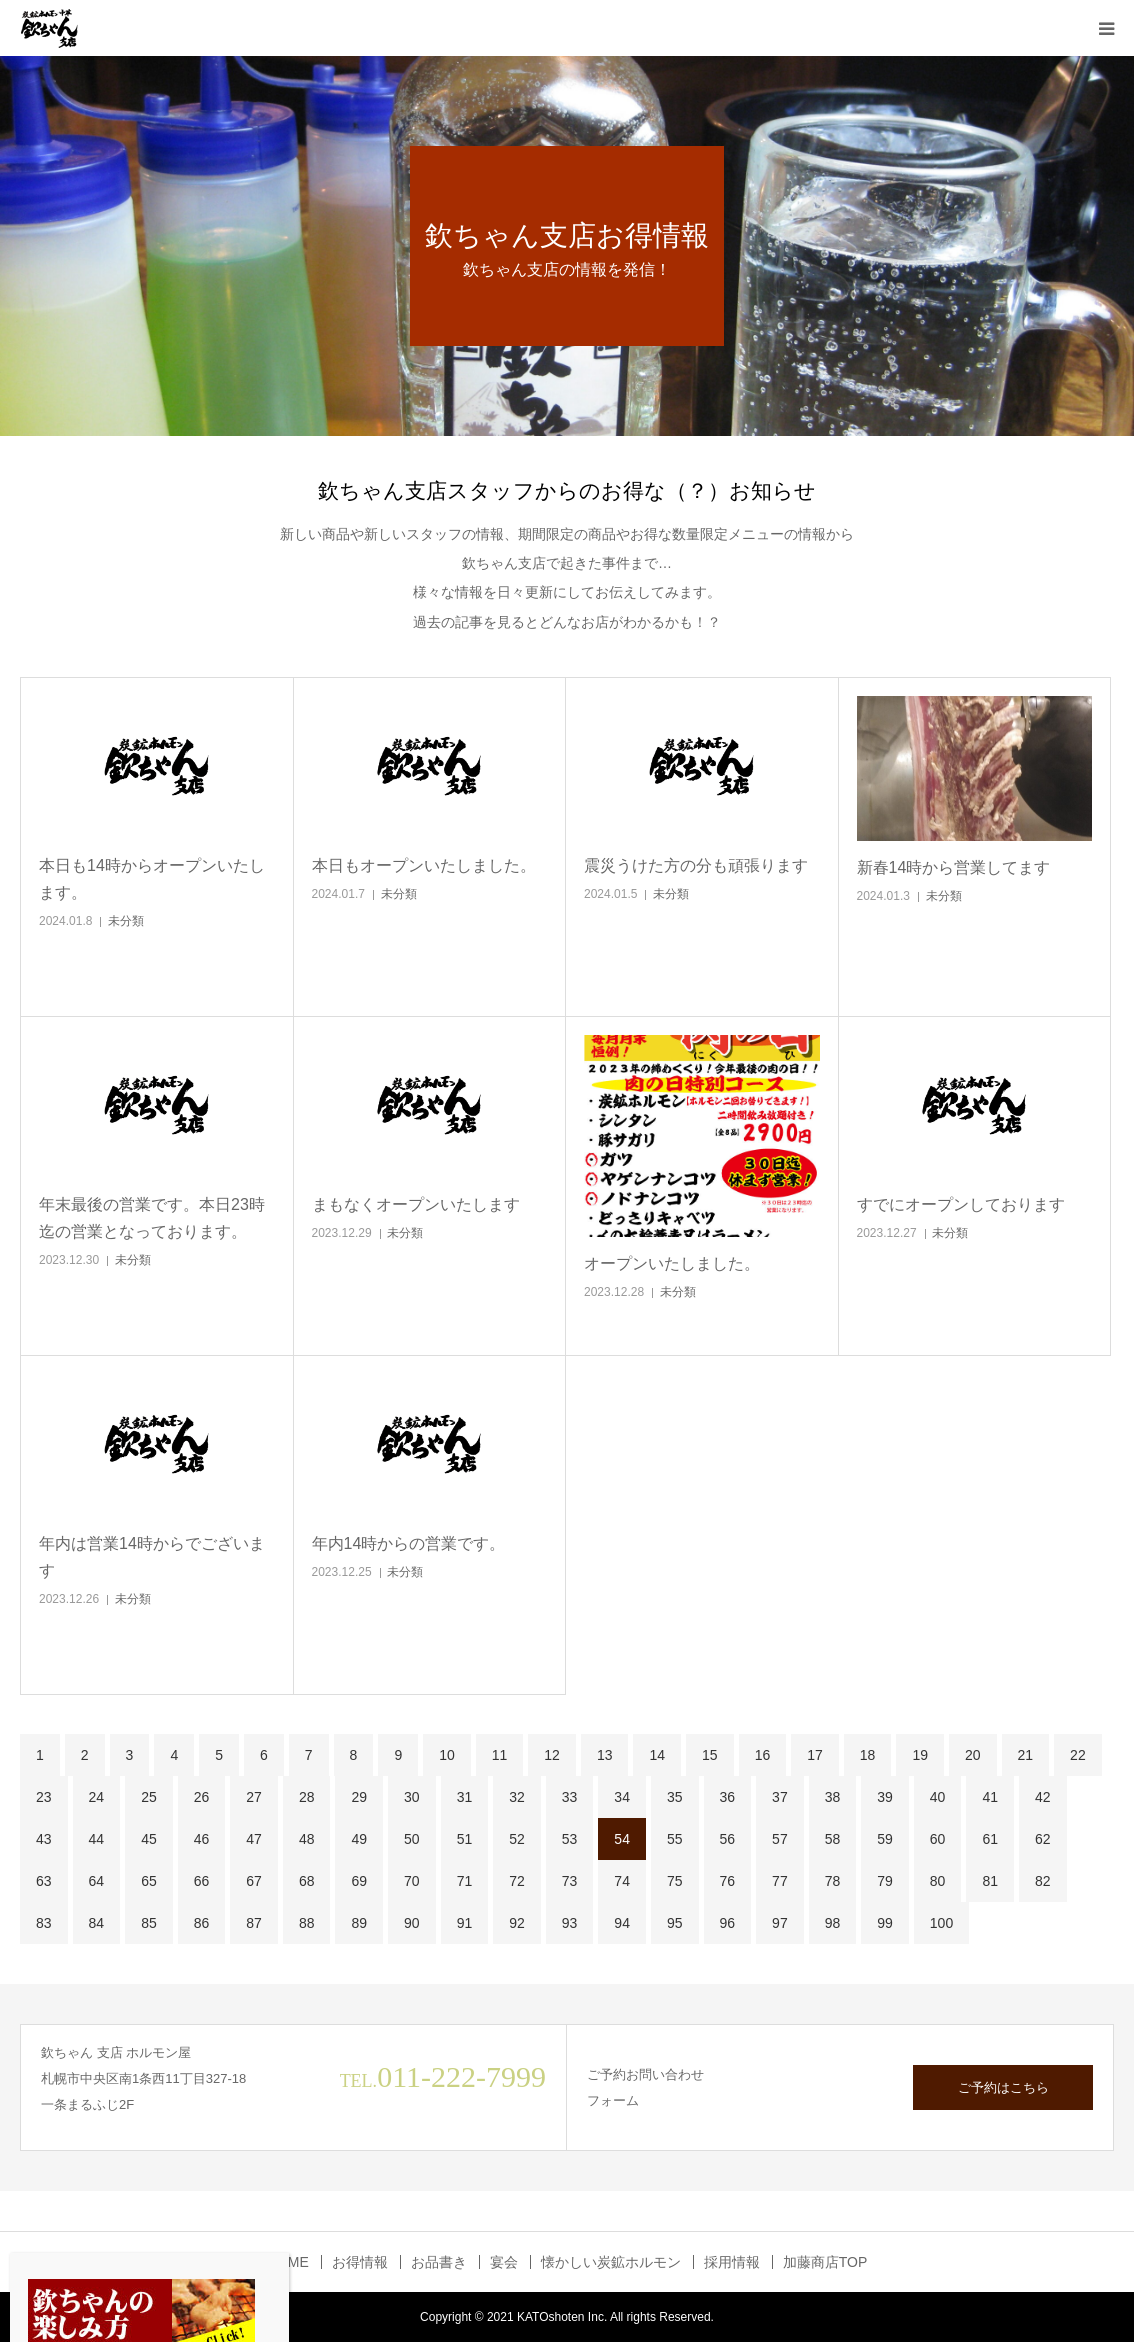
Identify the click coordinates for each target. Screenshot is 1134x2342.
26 (202, 1797)
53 (570, 1839)
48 (307, 1839)
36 (728, 1797)
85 (149, 1923)
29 (359, 1797)
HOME (288, 2262)
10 (447, 1755)
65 (149, 1881)
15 (710, 1755)
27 (254, 1797)
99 (885, 1923)
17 (815, 1755)
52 (517, 1839)
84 (97, 1923)
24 (97, 1797)
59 (885, 1839)
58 (833, 1839)
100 (941, 1923)
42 (1043, 1797)
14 (657, 1755)
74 (622, 1881)
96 (728, 1923)
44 (97, 1839)
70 (412, 1881)
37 (780, 1797)
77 (780, 1881)
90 (412, 1923)
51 (465, 1839)
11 (500, 1755)
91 (465, 1923)
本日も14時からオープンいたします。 (152, 879)
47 (254, 1839)
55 (675, 1839)
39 (885, 1797)
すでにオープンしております (961, 1204)
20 (973, 1755)
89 (359, 1923)
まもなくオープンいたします (416, 1204)
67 (254, 1881)
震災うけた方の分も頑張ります (696, 865)
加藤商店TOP (825, 2262)
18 (868, 1755)
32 (517, 1797)
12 (552, 1755)
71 (465, 1881)
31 (465, 1797)
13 (605, 1755)
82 (1043, 1881)
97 (780, 1923)
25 (149, 1797)
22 (1078, 1755)
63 (44, 1881)
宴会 (504, 2262)
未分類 (126, 921)
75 (675, 1881)
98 (833, 1923)
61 (990, 1839)
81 (990, 1881)
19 (920, 1755)
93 (570, 1923)
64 (97, 1881)
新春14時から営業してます (954, 867)
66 (202, 1881)
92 (517, 1923)
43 (44, 1839)
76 (728, 1881)
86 (202, 1923)
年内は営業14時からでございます (152, 1557)
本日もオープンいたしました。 (424, 865)
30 (412, 1797)
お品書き (439, 2262)
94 (622, 1923)
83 (44, 1923)
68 (307, 1881)
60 (938, 1839)
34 (622, 1797)
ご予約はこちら (1003, 2087)
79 (885, 1881)
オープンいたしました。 (672, 1263)
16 (763, 1755)
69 (359, 1881)
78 (833, 1881)
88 (307, 1923)
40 (938, 1797)
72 (517, 1881)
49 (359, 1839)
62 (1043, 1839)
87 (254, 1923)
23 (44, 1797)
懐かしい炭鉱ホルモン (611, 2262)
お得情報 (360, 2262)
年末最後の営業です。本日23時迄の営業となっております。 (152, 1218)
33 (570, 1797)
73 (570, 1881)
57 (780, 1839)
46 (202, 1839)
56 (728, 1839)
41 (990, 1797)
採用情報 (732, 2262)
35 (675, 1797)
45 (149, 1839)
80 (938, 1881)
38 (833, 1797)
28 (307, 1797)
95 (675, 1923)
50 (412, 1839)
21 (1026, 1755)
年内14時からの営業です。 (409, 1543)
